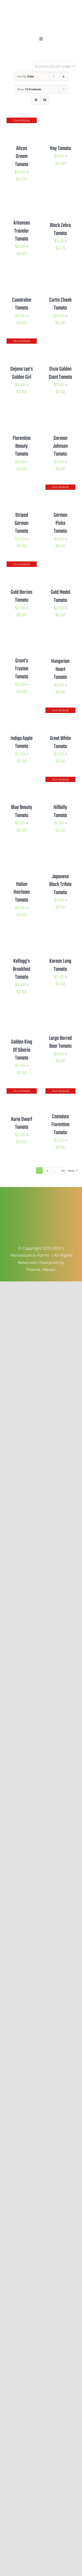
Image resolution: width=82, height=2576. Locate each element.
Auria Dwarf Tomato (21, 1123)
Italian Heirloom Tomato (22, 892)
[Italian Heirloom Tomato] (22, 849)
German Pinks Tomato (60, 523)
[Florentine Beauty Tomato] (22, 411)
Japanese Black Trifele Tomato (60, 884)
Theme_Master (41, 1269)
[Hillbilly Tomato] (60, 780)
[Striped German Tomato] (22, 488)
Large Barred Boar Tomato (60, 1042)
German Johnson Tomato (60, 446)
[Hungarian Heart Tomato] (60, 634)
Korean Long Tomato (60, 965)
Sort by (25, 76)
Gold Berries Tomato (21, 596)
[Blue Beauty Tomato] (22, 780)
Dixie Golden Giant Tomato (60, 373)
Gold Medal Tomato (60, 596)
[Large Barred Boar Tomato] (60, 1010)
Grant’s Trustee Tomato (21, 668)
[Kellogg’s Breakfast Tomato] (22, 933)
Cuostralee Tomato (21, 304)
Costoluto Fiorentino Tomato (60, 1124)
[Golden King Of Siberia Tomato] (22, 1010)
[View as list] (44, 100)
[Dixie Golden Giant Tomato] (60, 342)
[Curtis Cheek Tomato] (60, 272)
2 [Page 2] (47, 1170)
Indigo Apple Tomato (21, 742)
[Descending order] (63, 76)
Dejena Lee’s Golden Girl (21, 373)
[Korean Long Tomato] (60, 933)
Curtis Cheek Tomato (60, 304)
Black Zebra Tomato (60, 229)
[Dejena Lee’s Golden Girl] (22, 342)
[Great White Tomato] (60, 711)
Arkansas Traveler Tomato (21, 231)
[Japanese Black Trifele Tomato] (60, 849)
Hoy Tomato (60, 148)
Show (29, 89)
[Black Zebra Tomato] (60, 198)
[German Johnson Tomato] (60, 411)
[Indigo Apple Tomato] (22, 711)
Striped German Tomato (21, 523)
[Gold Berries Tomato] (22, 565)
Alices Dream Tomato (21, 156)
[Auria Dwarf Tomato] (22, 1091)
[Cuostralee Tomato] (22, 272)
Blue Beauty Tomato (21, 811)
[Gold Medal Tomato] (60, 565)
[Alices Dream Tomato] (22, 121)
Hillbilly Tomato (60, 811)
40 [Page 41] (63, 1170)
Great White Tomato (60, 742)
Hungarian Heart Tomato (60, 669)
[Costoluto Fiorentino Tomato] (60, 1091)
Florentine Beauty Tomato (22, 446)
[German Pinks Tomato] (60, 488)
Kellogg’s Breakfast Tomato (21, 969)
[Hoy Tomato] (60, 121)
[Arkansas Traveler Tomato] (22, 198)
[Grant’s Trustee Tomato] (22, 634)
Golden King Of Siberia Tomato (21, 1050)
